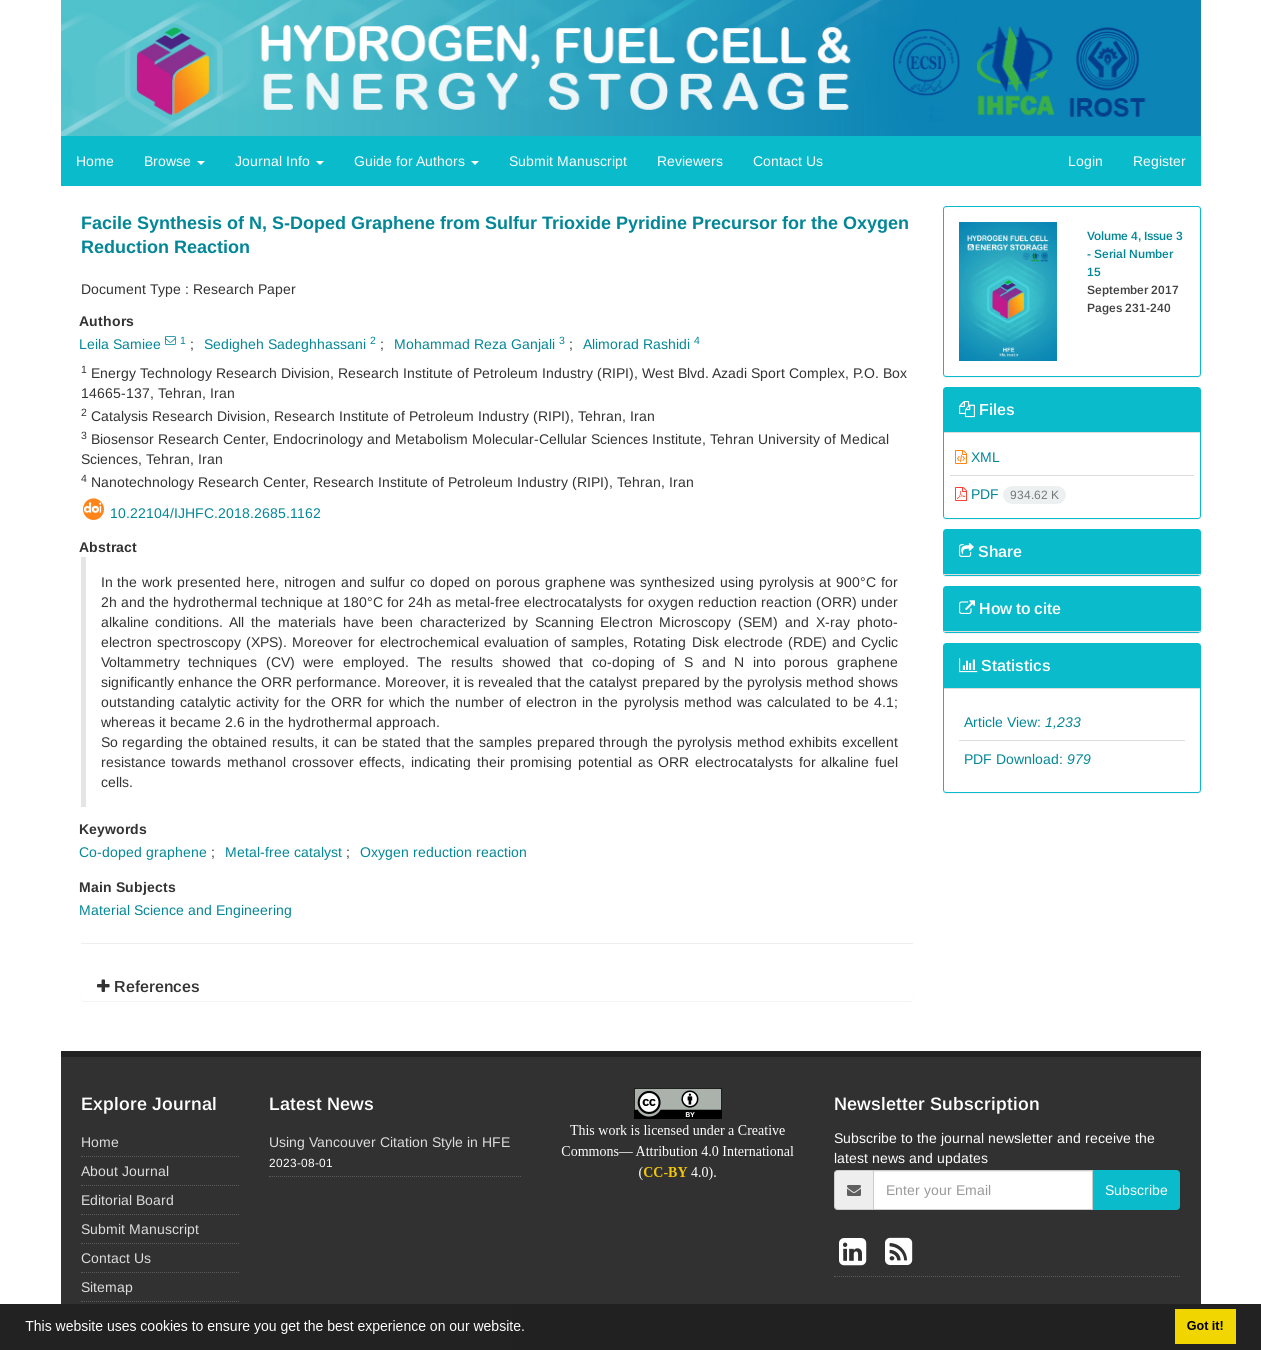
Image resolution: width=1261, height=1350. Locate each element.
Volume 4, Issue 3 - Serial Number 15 (1135, 254)
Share (990, 551)
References (148, 986)
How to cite (1010, 608)
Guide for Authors (416, 161)
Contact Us (788, 161)
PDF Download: (1027, 759)
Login (1085, 161)
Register (1159, 161)
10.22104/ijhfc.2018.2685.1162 (215, 513)
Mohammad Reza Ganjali (474, 344)
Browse (174, 161)
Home (95, 161)
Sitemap (107, 1287)
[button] (532, 1329)
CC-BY (665, 1172)
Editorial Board (127, 1200)
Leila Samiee (120, 344)
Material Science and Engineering (185, 910)
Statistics (1005, 665)
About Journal (125, 1171)
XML (977, 457)
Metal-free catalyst (283, 852)
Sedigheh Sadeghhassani (285, 344)
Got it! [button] (1205, 1326)
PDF (1010, 494)
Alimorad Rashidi (636, 344)
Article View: (1022, 722)
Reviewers (690, 161)
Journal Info (279, 161)
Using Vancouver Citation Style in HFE (389, 1142)
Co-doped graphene (143, 852)
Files (987, 409)
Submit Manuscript (568, 161)
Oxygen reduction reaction (443, 852)
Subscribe (1136, 1190)
